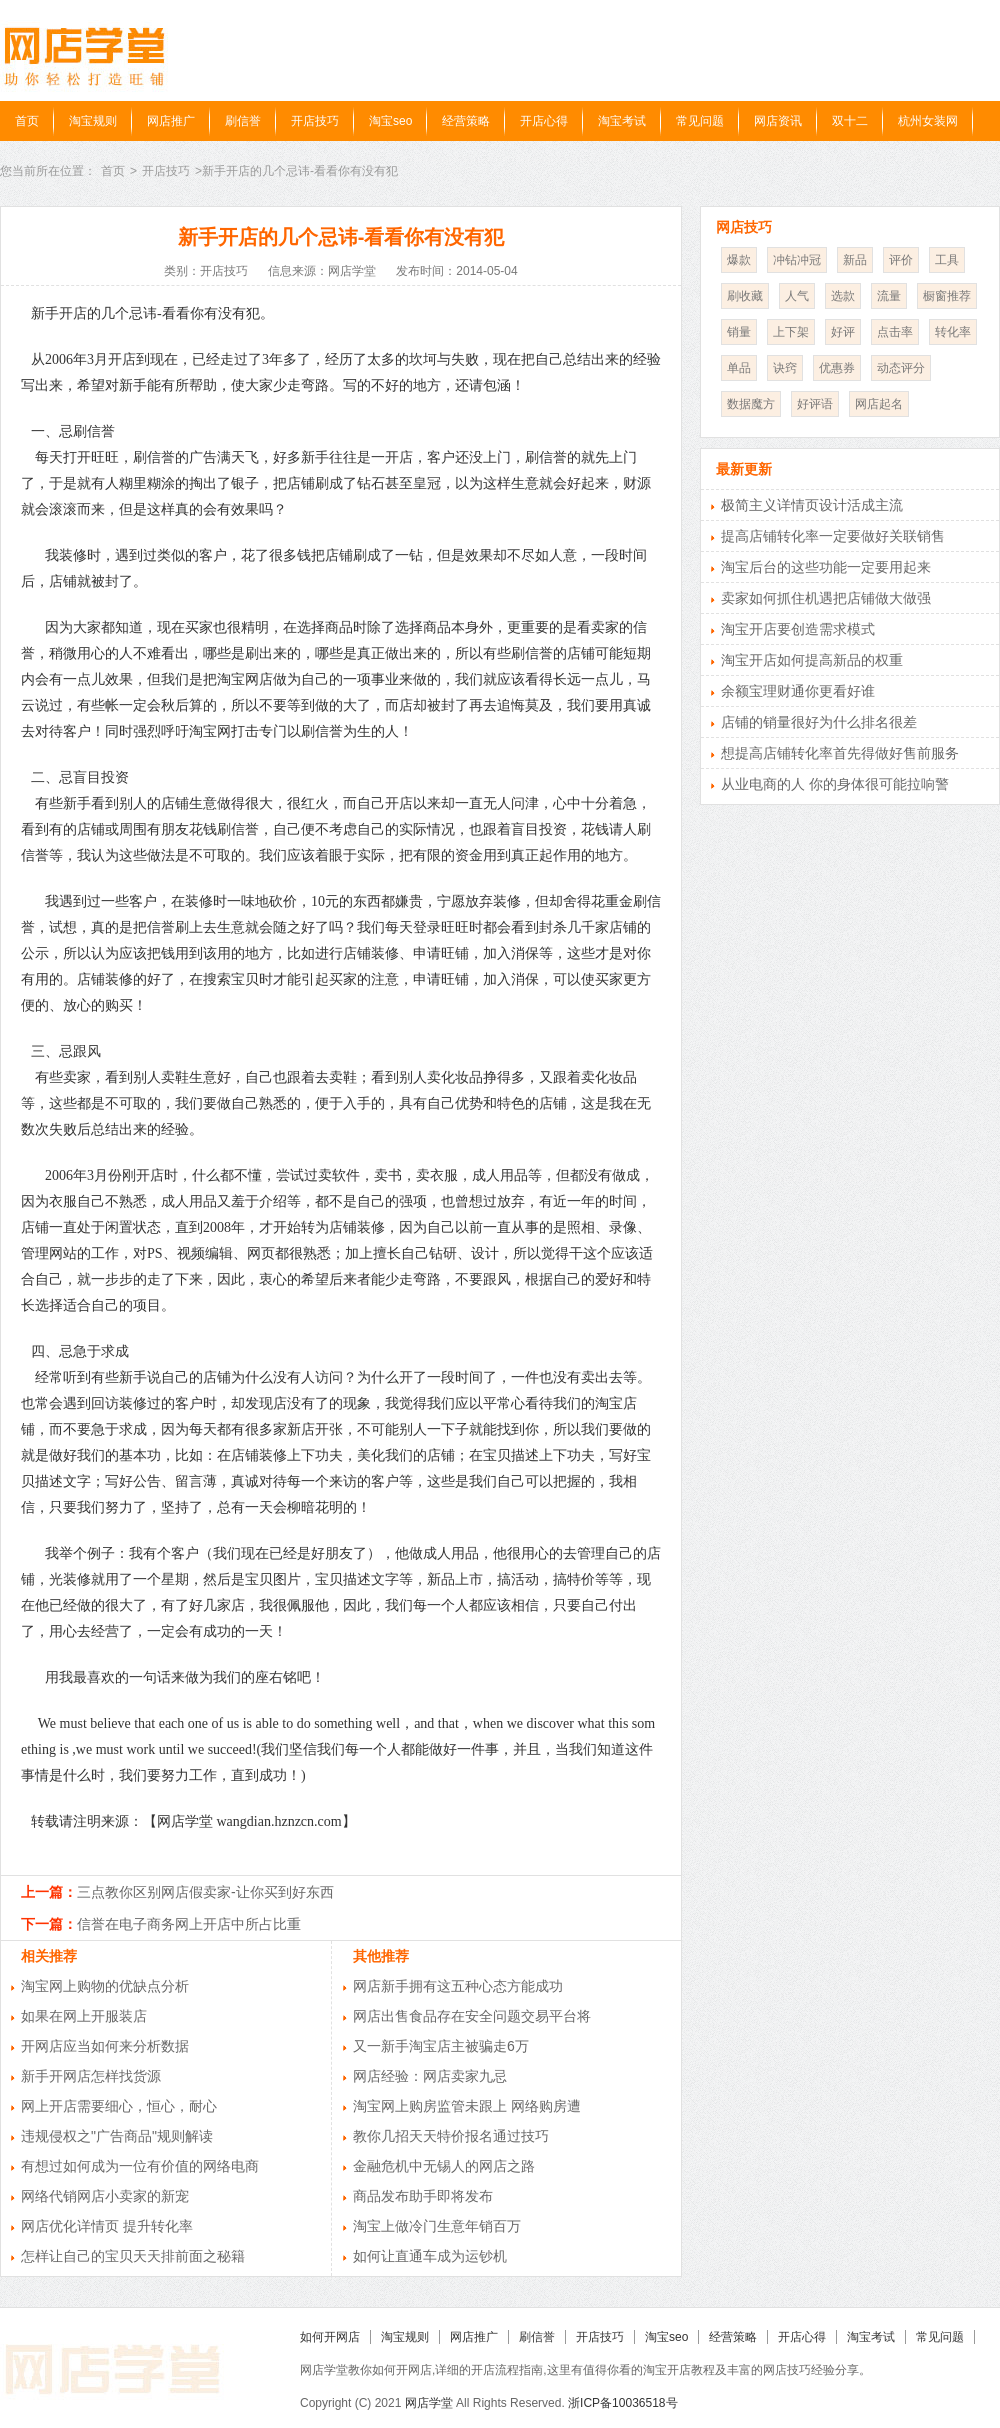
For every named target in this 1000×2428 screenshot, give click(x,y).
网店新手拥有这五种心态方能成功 (458, 1986)
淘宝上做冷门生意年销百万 (437, 2226)
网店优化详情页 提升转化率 (107, 2226)
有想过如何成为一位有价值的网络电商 (140, 2166)
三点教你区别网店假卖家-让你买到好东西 (205, 1892)
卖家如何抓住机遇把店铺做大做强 (826, 598)
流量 (889, 296)
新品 (855, 260)
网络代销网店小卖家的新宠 (105, 2196)
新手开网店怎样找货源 (91, 2076)
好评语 (815, 404)
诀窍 (785, 368)
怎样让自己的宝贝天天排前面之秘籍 (133, 2256)
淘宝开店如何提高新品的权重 (812, 660)
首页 (27, 121)
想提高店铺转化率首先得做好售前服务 (840, 753)
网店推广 (171, 121)
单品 (739, 368)
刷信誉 (243, 121)
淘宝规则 (93, 121)
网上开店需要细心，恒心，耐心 (119, 2106)
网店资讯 (778, 121)
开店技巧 (315, 121)
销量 (739, 332)
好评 (843, 332)
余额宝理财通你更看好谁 (798, 691)
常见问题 (700, 121)
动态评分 (901, 368)
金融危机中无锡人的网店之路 (444, 2166)
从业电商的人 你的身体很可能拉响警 (835, 784)
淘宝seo (390, 121)
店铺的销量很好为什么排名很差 (819, 722)
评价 (901, 260)
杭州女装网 (928, 121)
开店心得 (544, 121)
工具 (947, 260)
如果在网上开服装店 (84, 2016)
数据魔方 (751, 404)
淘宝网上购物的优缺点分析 (105, 1986)
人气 (797, 296)
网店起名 (879, 404)
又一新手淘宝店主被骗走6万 (441, 2046)
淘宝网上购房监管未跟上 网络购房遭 (467, 2106)
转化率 (953, 332)
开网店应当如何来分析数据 (105, 2046)
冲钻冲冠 (797, 260)
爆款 (739, 260)
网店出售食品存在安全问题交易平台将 (472, 2016)
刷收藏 (745, 296)
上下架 (791, 332)
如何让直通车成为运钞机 (430, 2256)
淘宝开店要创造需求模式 (798, 629)
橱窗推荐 (947, 296)
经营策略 (466, 121)
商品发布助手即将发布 (423, 2196)
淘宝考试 (622, 121)
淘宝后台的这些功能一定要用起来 (826, 567)
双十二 (850, 121)
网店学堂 (429, 2403)
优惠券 (837, 368)
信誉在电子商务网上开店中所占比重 (189, 1924)
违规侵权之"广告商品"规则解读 (117, 2136)
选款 (843, 296)
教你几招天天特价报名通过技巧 (451, 2136)
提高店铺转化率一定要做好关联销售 (833, 536)
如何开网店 (330, 2337)
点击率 (895, 332)
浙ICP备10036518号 (622, 2403)
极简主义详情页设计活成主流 (812, 505)
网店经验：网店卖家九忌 (430, 2076)
